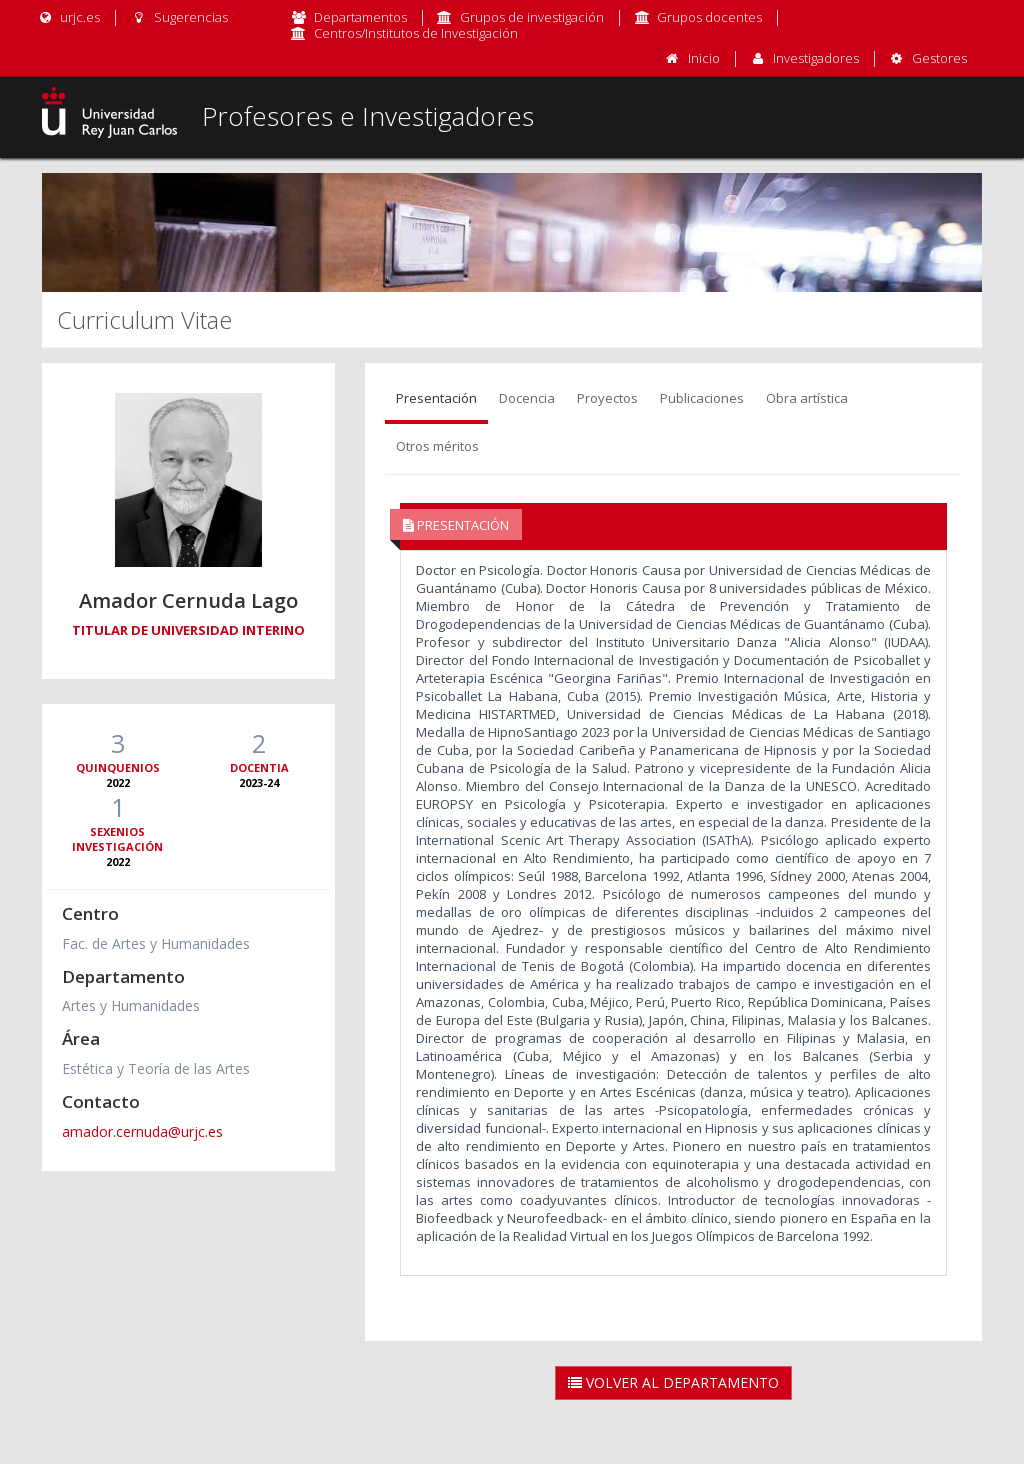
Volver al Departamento (673, 1382)
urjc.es (68, 17)
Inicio (704, 58)
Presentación (436, 398)
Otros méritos (437, 446)
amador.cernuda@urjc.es (142, 1131)
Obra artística (807, 398)
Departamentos (360, 17)
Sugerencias (178, 17)
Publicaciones (702, 398)
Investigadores (816, 58)
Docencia (527, 398)
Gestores (939, 58)
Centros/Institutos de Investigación (416, 33)
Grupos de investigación (532, 17)
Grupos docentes (709, 17)
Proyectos (607, 398)
